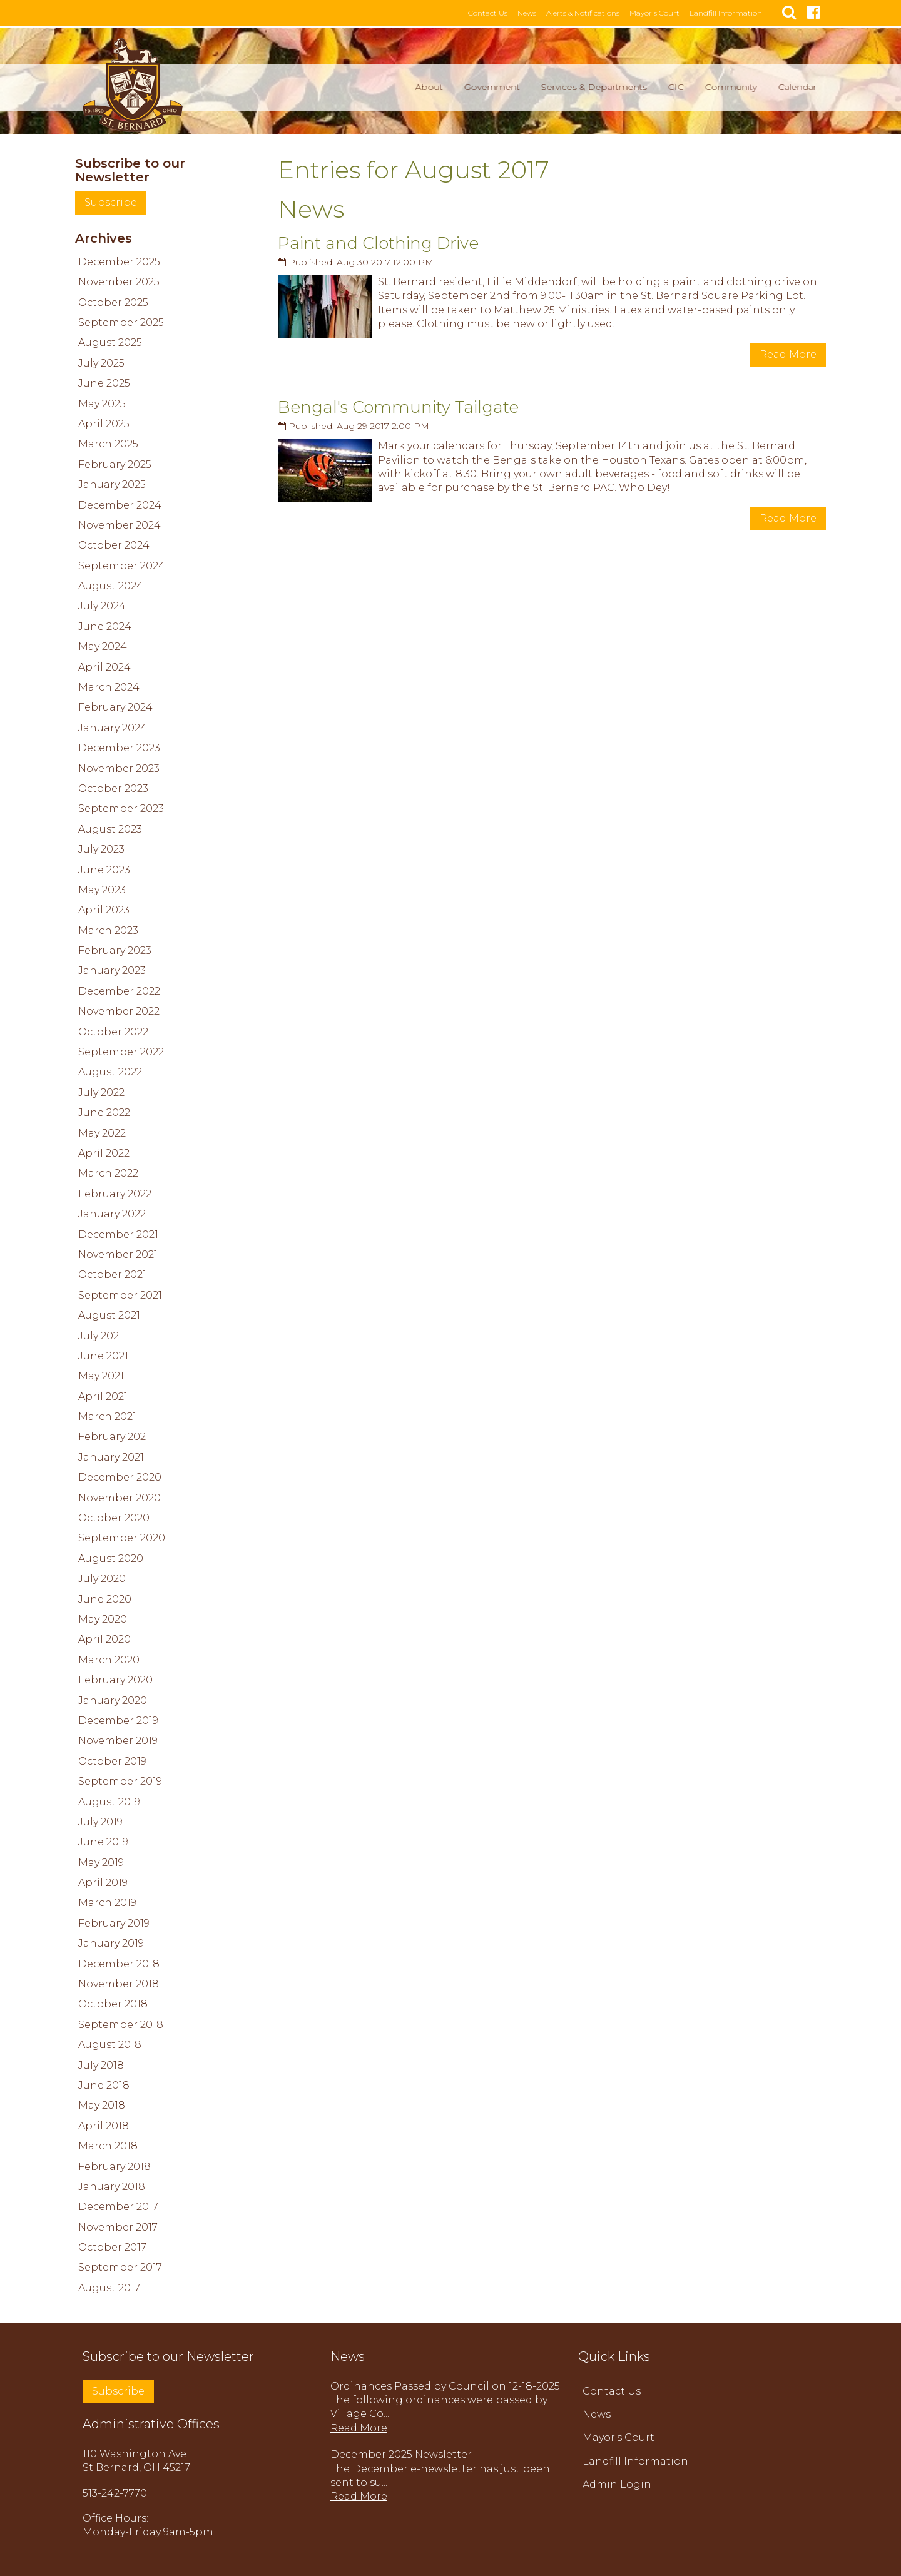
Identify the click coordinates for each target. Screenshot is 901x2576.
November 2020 (119, 1497)
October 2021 (112, 1273)
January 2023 (112, 970)
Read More (788, 353)
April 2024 (104, 666)
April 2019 (103, 1881)
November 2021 (118, 1253)
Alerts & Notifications (594, 13)
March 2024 (109, 686)
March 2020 (109, 1659)
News (538, 13)
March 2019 (107, 1901)
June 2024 (104, 625)
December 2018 (119, 1963)
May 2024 (102, 645)
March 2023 (108, 929)
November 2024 (119, 524)
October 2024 (114, 544)
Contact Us (499, 13)
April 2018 (103, 2125)
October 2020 (114, 1517)
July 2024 (102, 605)
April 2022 (104, 1152)
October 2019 (112, 1760)
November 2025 (119, 281)
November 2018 (118, 1983)
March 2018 (108, 2145)
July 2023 (101, 848)
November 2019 (118, 1739)
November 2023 (119, 767)
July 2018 (101, 2064)
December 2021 (118, 1233)
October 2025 (113, 301)
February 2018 (114, 2165)
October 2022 (113, 1031)
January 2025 (112, 483)
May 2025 (102, 402)
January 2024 (112, 727)
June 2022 (104, 1111)
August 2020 (110, 1557)
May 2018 (101, 2104)
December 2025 (119, 260)
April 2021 (103, 1395)
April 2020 (104, 1638)
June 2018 (104, 2084)
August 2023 (110, 828)
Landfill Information (737, 13)
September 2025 (121, 321)
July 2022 (101, 1091)
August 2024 (110, 585)
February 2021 (114, 1435)
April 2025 (104, 422)
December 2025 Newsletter (401, 2453)
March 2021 (107, 1415)
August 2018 (109, 2043)
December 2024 (119, 504)
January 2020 (112, 1699)
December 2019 (118, 1719)
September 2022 (121, 1051)
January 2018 (111, 2185)
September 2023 (121, 807)
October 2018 (113, 2003)
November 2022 (119, 1010)
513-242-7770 (115, 2492)
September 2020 (121, 1537)
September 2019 (120, 1780)
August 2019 (109, 1801)
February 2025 (114, 463)
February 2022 (114, 1193)
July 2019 (100, 1821)
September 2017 (120, 2267)
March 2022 (108, 1172)
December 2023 (119, 747)
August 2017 (109, 2287)
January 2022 (112, 1213)
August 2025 (110, 341)
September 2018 (120, 2023)
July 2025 (101, 362)
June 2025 (104, 382)
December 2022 (119, 990)
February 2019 (114, 1922)
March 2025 (108, 443)
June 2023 (104, 869)
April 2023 (104, 909)
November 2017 (118, 2226)
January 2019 (111, 1942)
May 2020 (102, 1618)
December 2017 (118, 2205)
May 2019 (101, 1861)
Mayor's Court (666, 13)
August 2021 (109, 1314)
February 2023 (114, 949)
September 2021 (120, 1294)
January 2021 (111, 1456)
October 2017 (112, 2246)
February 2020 (115, 1679)
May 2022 (102, 1132)
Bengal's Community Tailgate (398, 406)
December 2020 (119, 1476)
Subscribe (110, 201)
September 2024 (121, 564)
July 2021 (100, 1335)
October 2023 (113, 787)
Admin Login (617, 2483)
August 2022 (110, 1071)
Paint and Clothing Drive (378, 242)
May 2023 (102, 889)
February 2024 (115, 706)
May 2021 (101, 1375)
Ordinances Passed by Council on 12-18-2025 (445, 2385)
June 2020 (104, 1598)
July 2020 (102, 1577)
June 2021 (103, 1355)
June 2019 (103, 1841)
